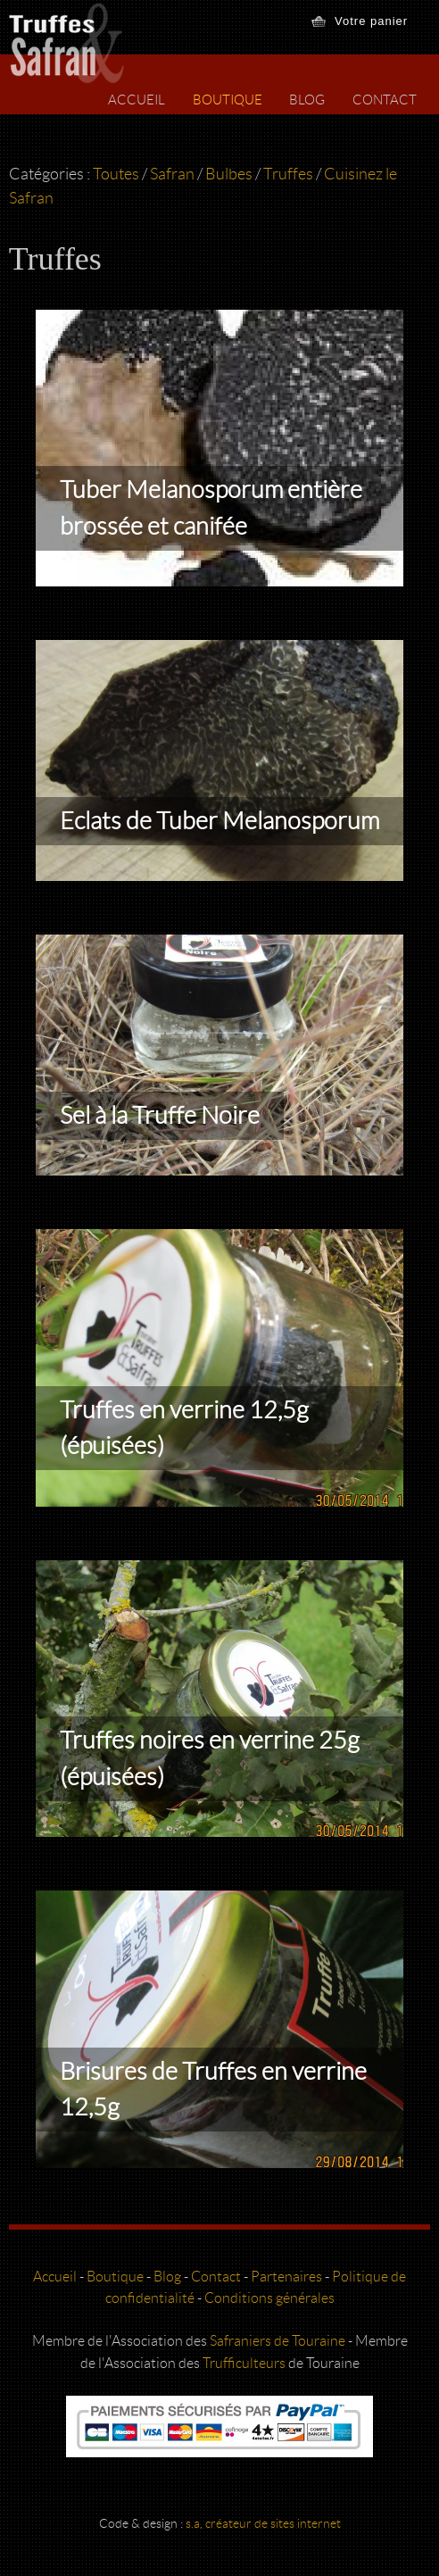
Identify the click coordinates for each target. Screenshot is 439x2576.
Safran (172, 174)
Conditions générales (269, 2298)
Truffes (288, 174)
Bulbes (229, 174)
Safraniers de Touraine (277, 2340)
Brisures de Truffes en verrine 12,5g (213, 2090)
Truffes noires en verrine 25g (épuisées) (210, 1759)
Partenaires (286, 2276)
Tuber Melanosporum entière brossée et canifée (211, 508)
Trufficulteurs (244, 2363)
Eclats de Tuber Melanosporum (219, 821)
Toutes (116, 174)
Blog (307, 99)
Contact (384, 99)
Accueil (136, 99)
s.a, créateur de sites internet (263, 2523)
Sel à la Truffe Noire (160, 1115)
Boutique (227, 99)
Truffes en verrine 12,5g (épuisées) (184, 1428)
